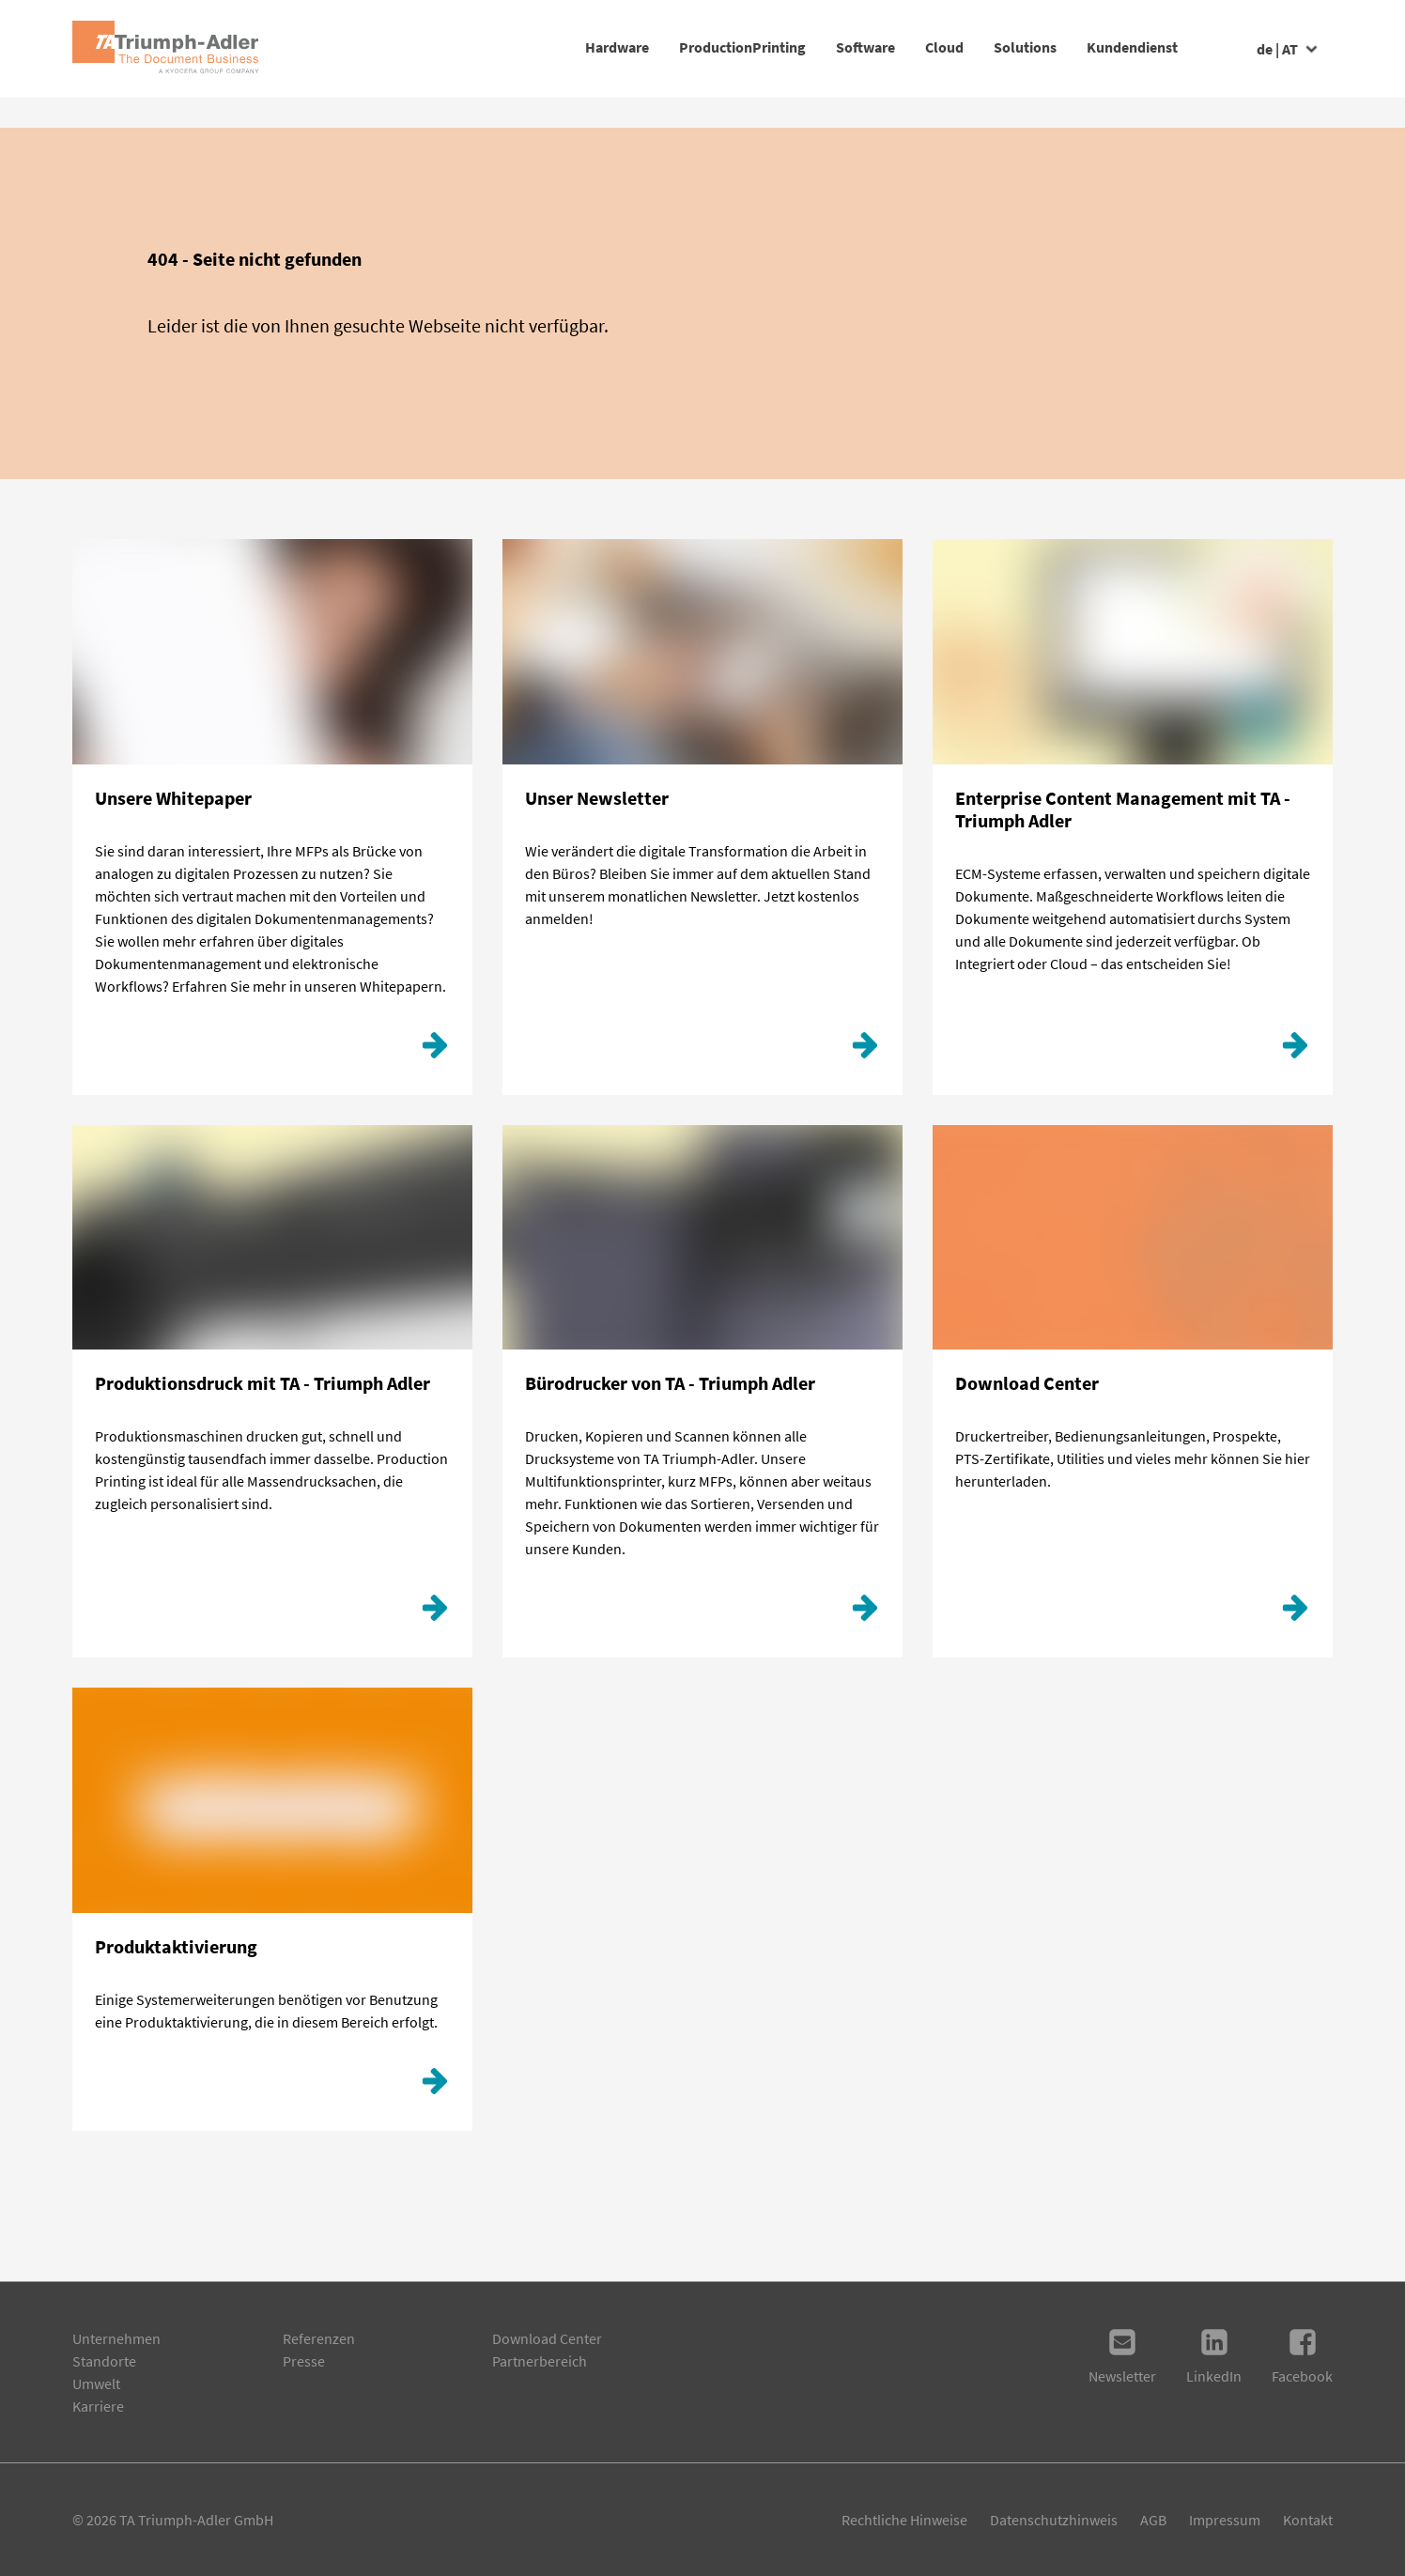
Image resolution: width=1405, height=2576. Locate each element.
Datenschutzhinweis (1054, 2519)
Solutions (965, 47)
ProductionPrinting (592, 47)
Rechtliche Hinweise (904, 2519)
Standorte (104, 2361)
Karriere (98, 2406)
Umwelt (96, 2383)
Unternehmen (116, 2338)
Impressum (1224, 2519)
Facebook (1302, 2356)
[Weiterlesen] (865, 1612)
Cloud (854, 47)
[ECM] (1295, 1049)
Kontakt (1308, 2519)
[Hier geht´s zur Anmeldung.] (865, 1049)
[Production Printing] (435, 1612)
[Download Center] (1295, 1612)
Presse (304, 2361)
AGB (1153, 2519)
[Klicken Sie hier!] (435, 1049)
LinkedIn (1214, 2356)
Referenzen (319, 2338)
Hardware (437, 47)
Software (745, 47)
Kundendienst (1102, 47)
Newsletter (1122, 2356)
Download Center (547, 2338)
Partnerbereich (539, 2361)
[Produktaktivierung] (435, 2085)
